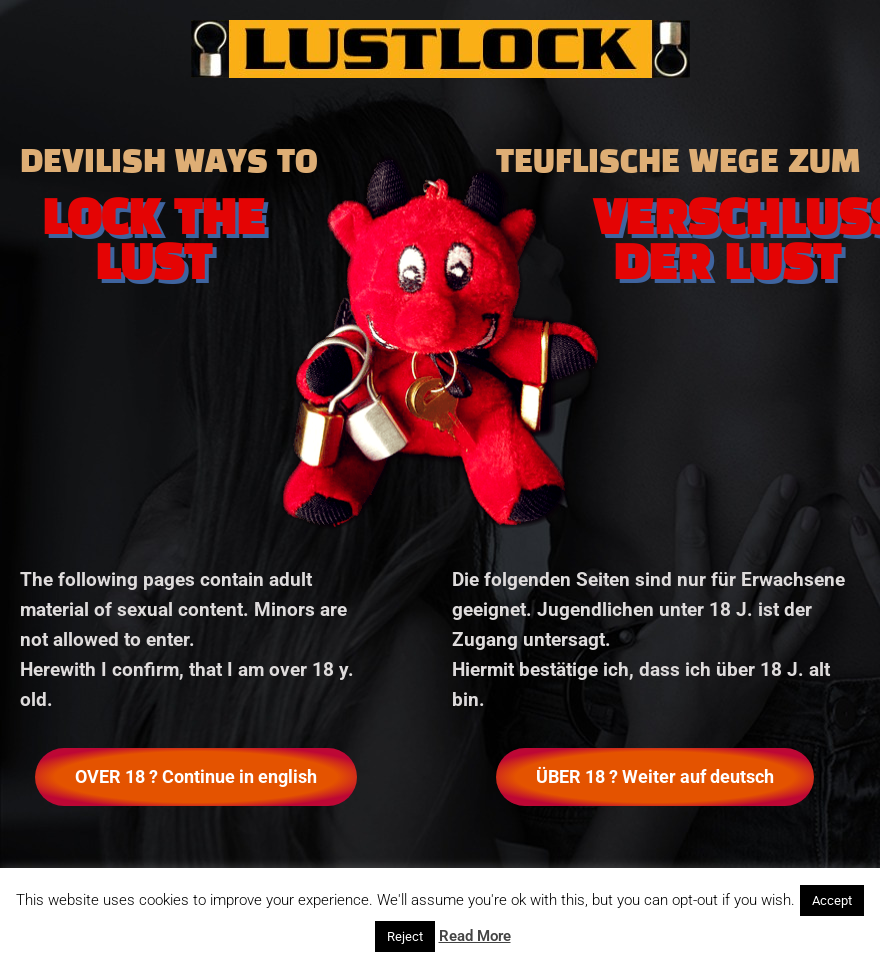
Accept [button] (832, 900)
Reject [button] (405, 936)
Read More (475, 936)
